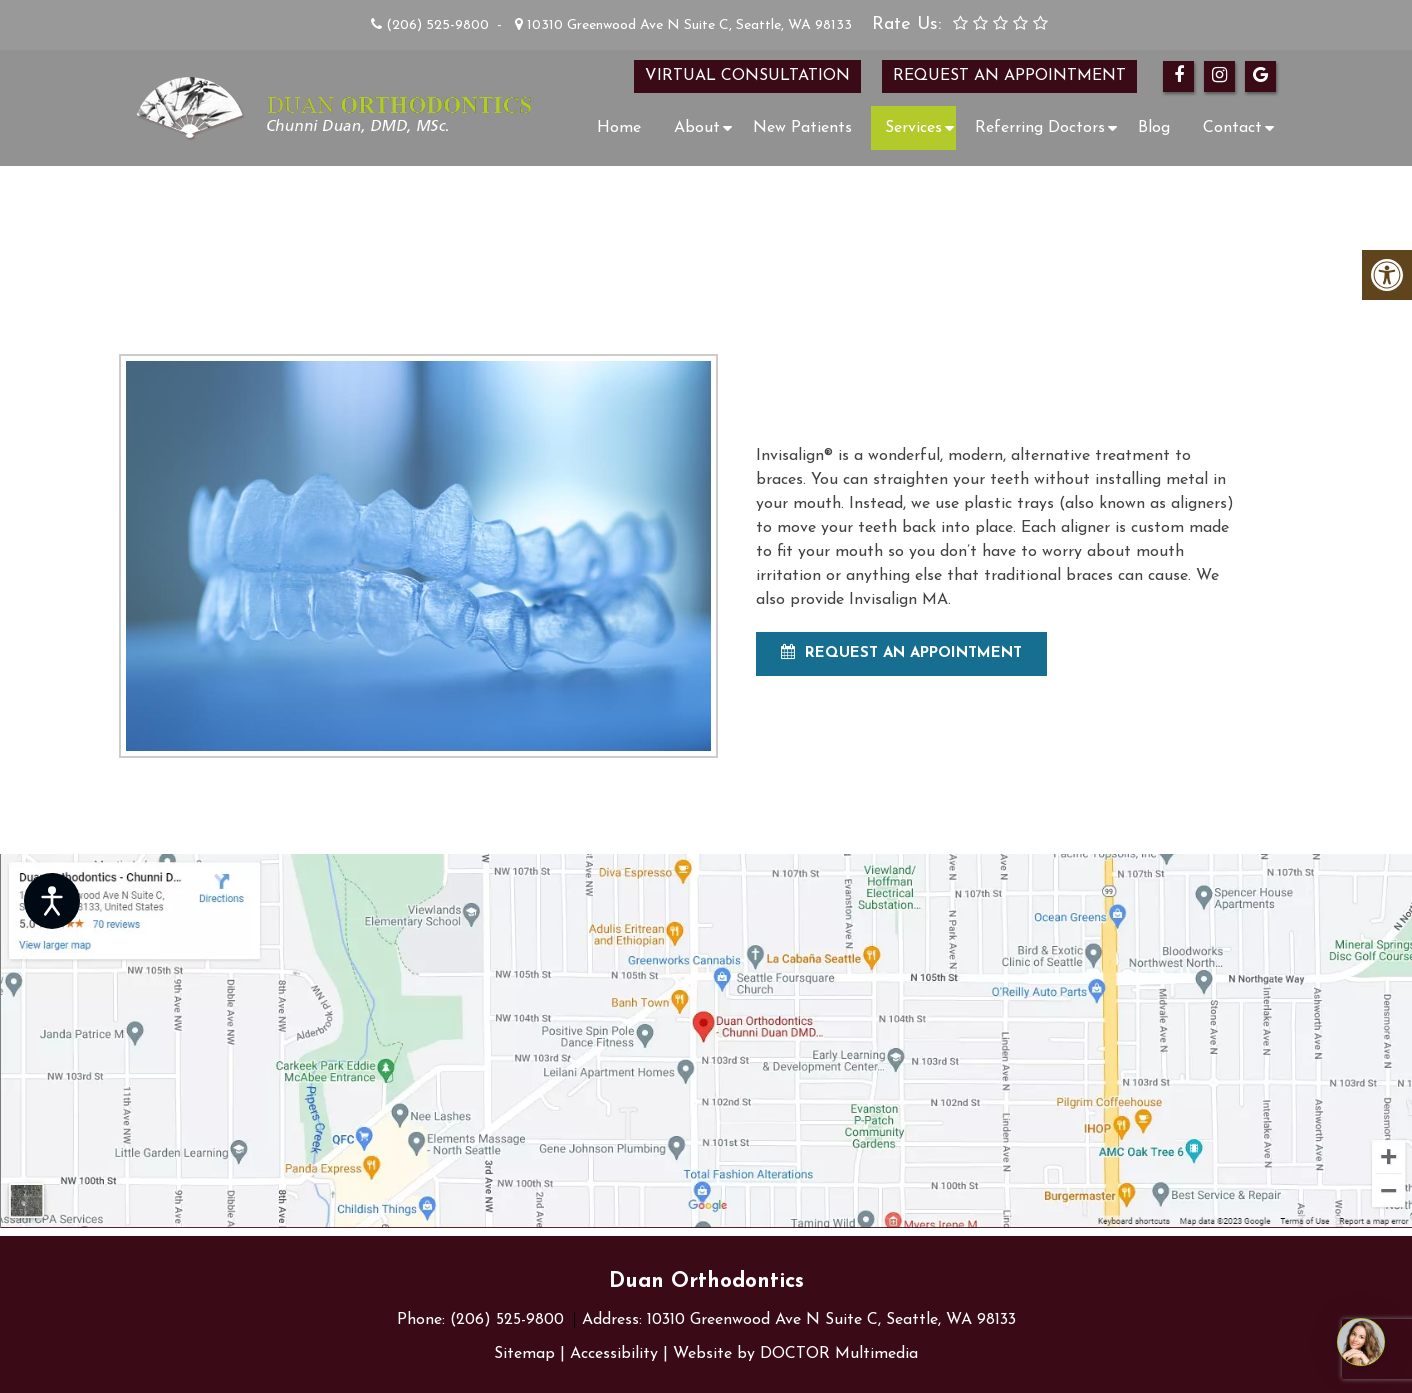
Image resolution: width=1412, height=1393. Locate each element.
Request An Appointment (901, 652)
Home (619, 128)
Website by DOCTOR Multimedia (795, 1354)
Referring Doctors (1040, 128)
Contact (1232, 128)
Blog (1154, 128)
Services (913, 128)
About (697, 128)
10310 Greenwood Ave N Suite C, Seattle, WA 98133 (687, 25)
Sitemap (524, 1354)
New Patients (802, 128)
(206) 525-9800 (437, 25)
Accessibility (614, 1354)
